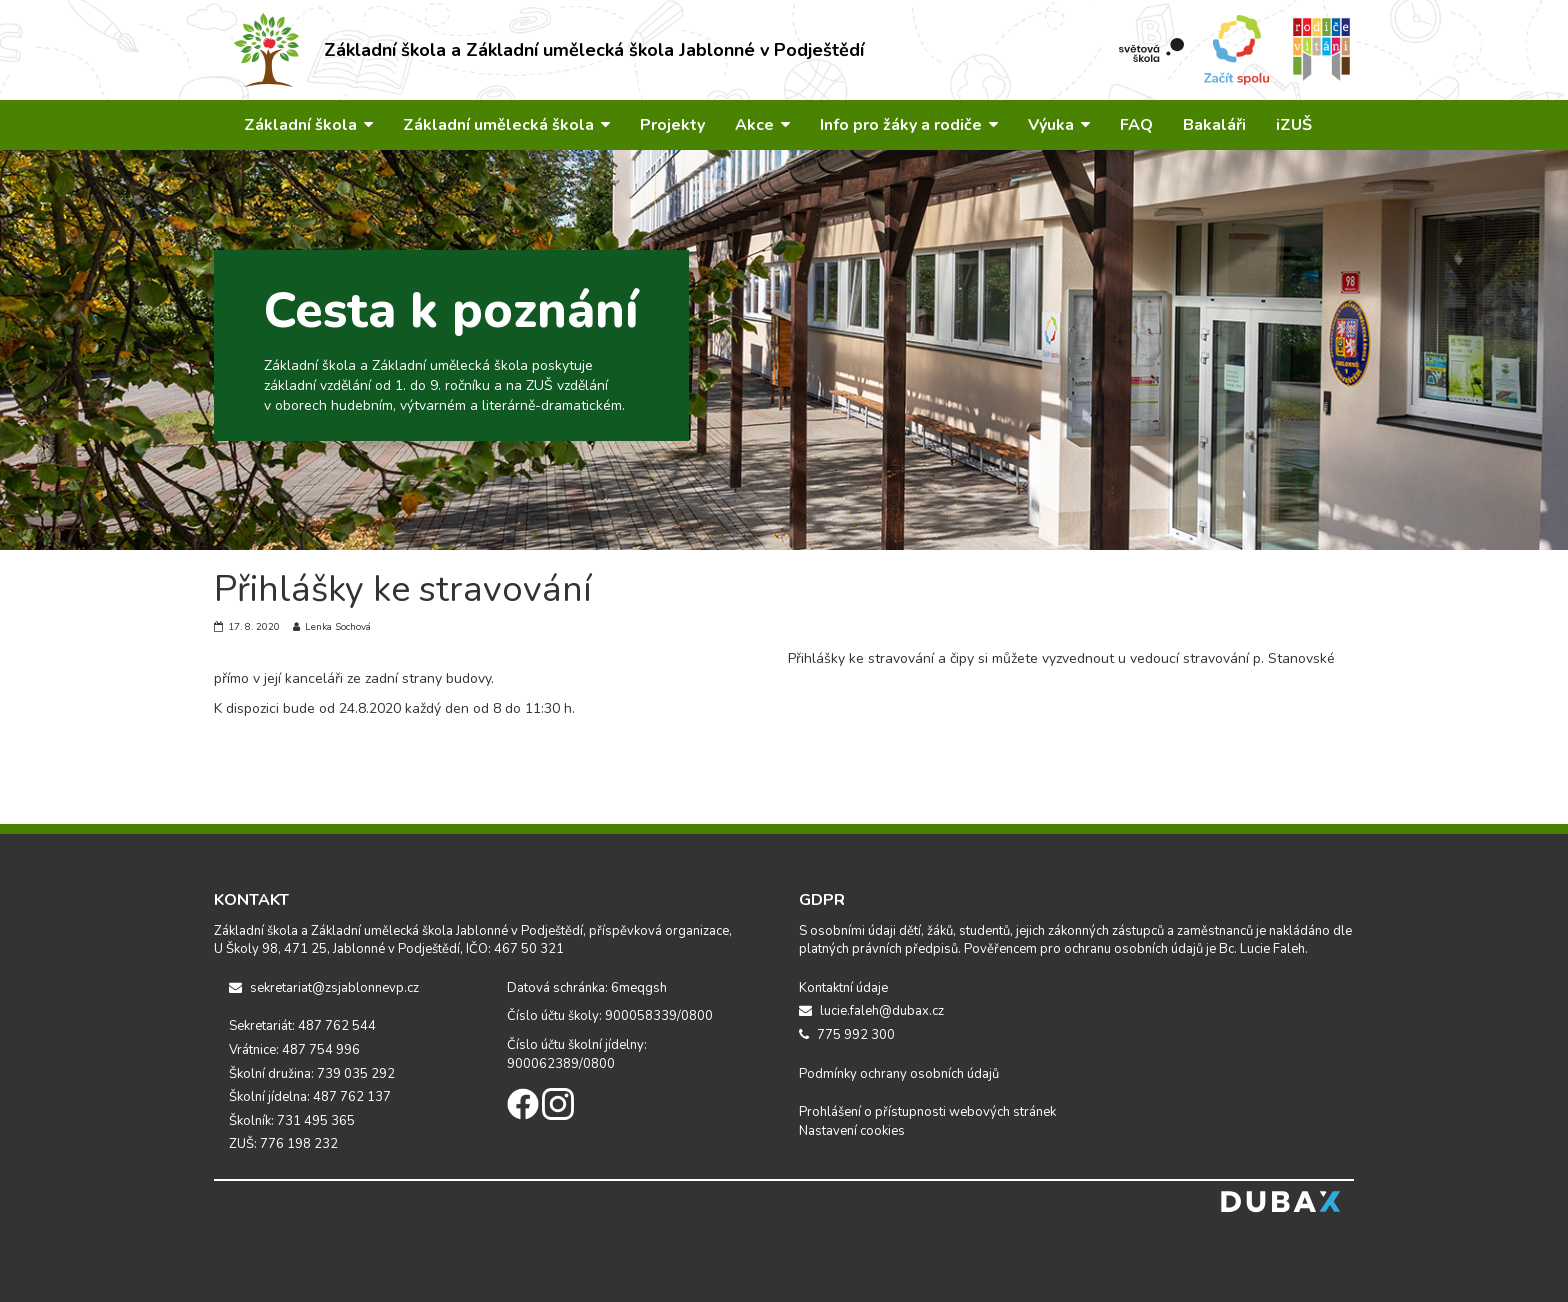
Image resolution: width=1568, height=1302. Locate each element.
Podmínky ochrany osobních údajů (899, 1074)
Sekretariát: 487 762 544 (302, 1026)
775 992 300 (847, 1035)
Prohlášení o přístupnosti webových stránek (927, 1112)
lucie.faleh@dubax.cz (871, 1011)
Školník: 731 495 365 (292, 1121)
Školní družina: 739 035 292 (312, 1074)
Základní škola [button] (308, 125)
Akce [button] (762, 125)
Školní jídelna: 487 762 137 (310, 1097)
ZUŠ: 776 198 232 (283, 1144)
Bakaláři (1214, 125)
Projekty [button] (672, 125)
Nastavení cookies (852, 1131)
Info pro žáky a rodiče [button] (909, 125)
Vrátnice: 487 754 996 (294, 1050)
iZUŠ (1294, 125)
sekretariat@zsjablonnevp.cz (324, 988)
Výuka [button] (1059, 125)
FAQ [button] (1136, 125)
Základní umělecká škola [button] (506, 125)
